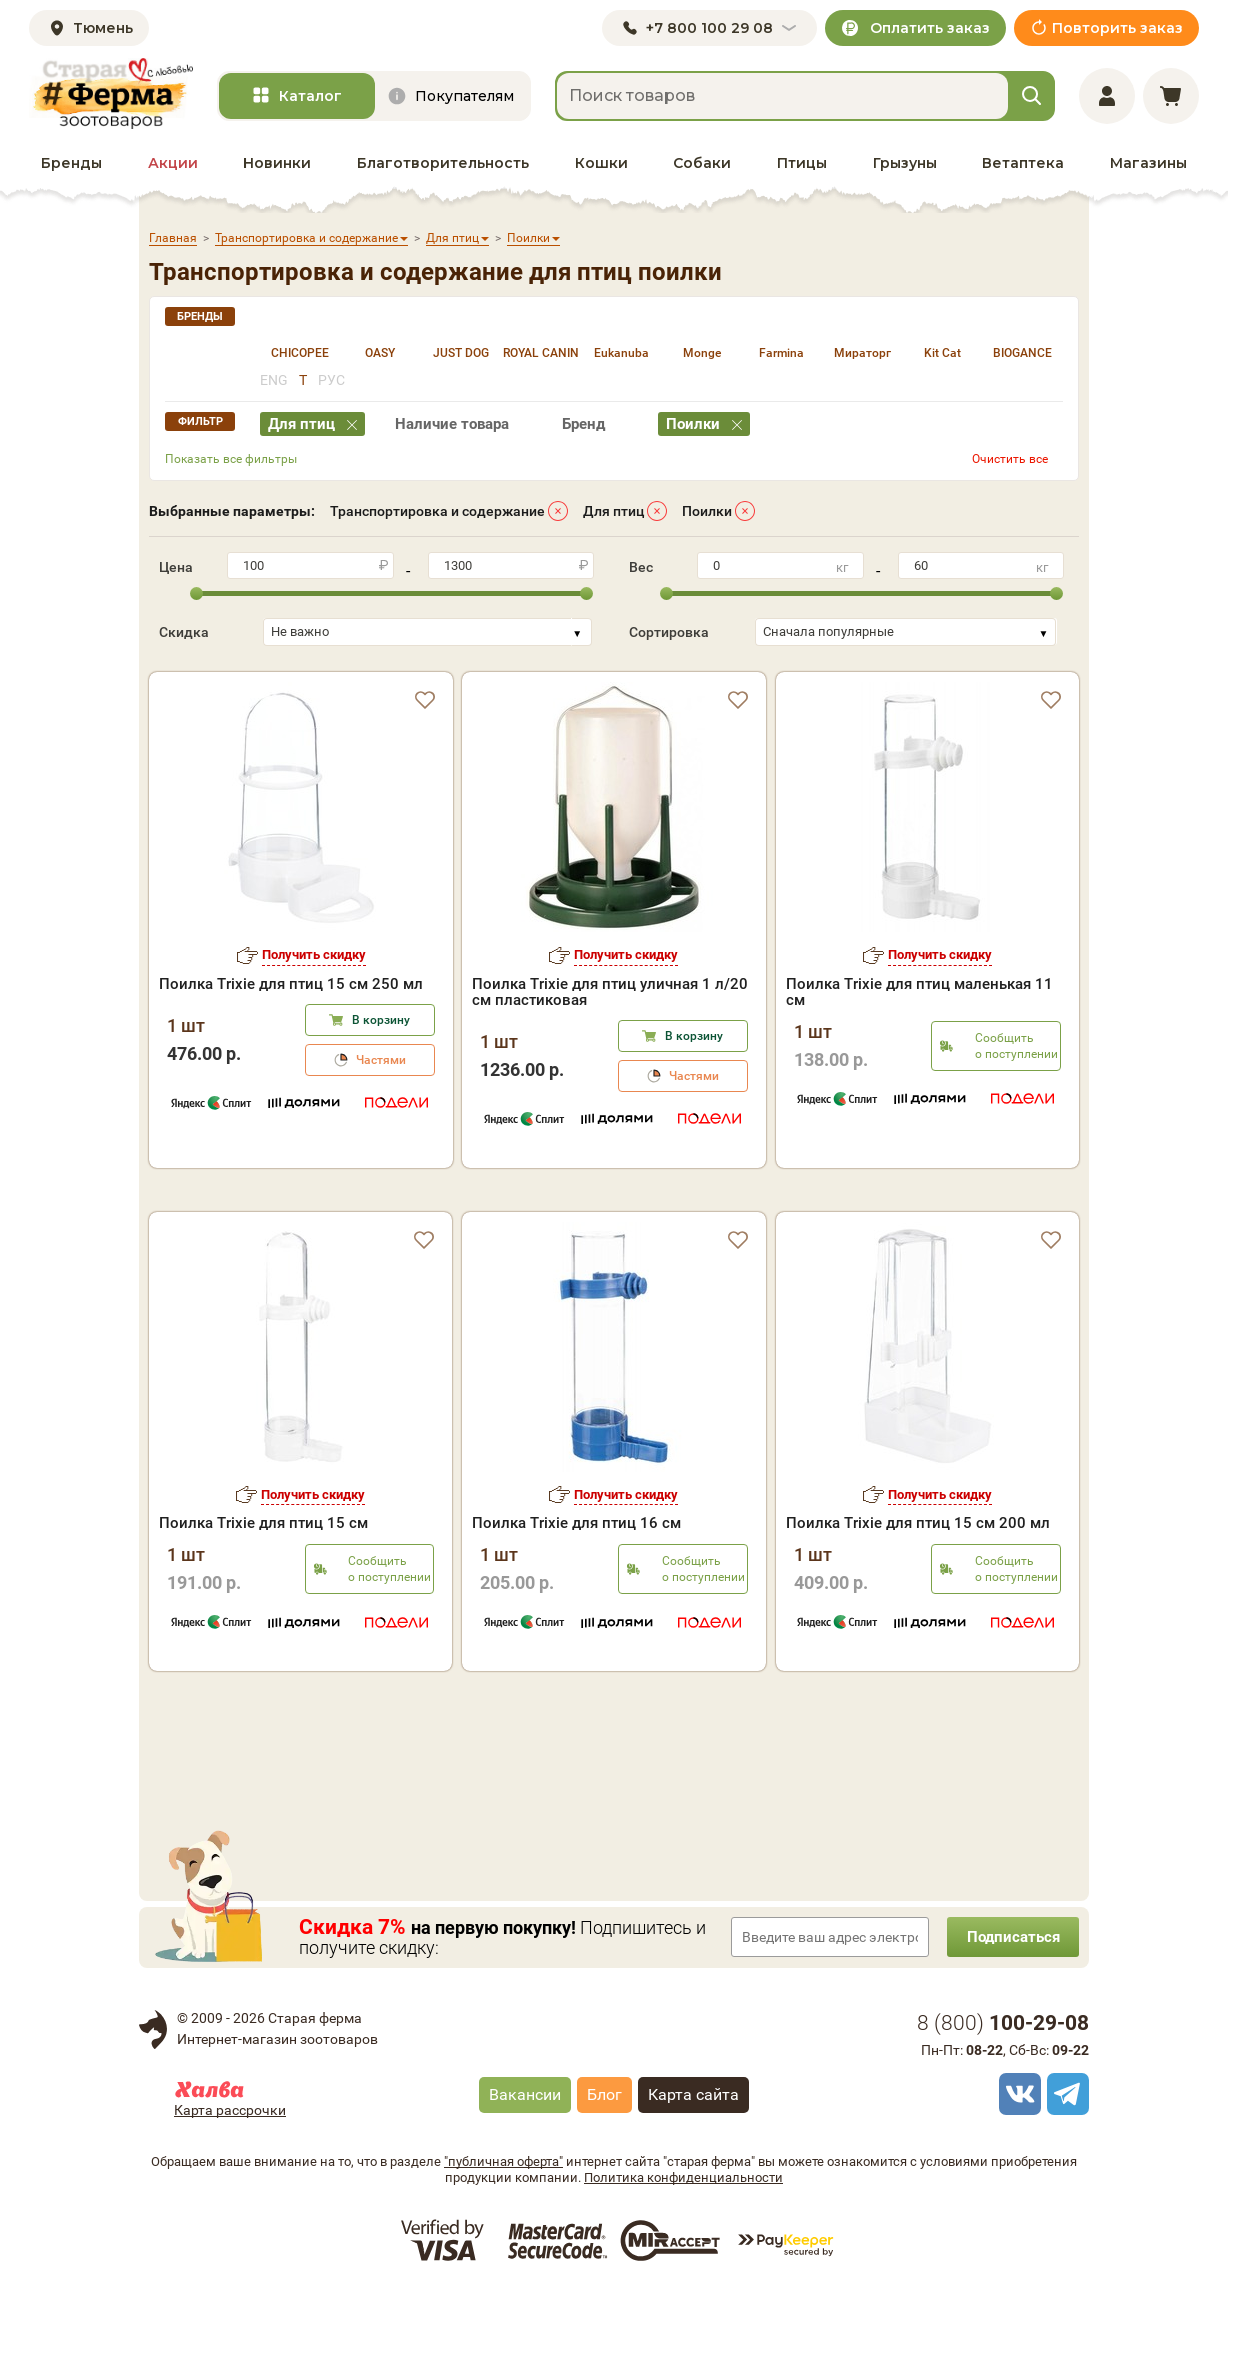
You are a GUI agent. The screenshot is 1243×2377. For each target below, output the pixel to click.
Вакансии (525, 2178)
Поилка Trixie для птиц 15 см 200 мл (918, 1607)
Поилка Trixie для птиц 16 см (576, 1607)
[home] (111, 93)
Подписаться (1009, 2020)
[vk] (1017, 2178)
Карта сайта (693, 2178)
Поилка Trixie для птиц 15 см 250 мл (291, 984)
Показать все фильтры (231, 459)
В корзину (381, 1020)
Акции (173, 163)
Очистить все (1010, 459)
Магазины (1148, 163)
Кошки (601, 163)
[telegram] (1065, 2178)
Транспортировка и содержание (437, 511)
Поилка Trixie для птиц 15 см (263, 1607)
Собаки (702, 163)
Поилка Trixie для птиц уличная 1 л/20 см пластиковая (610, 992)
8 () (1003, 2107)
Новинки (277, 163)
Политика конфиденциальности (683, 2261)
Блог (604, 2178)
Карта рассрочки (230, 2194)
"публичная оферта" (503, 2245)
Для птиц (613, 511)
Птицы (802, 163)
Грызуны (905, 163)
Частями (381, 1060)
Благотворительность (443, 163)
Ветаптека (1023, 163)
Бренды (71, 163)
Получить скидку (314, 954)
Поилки (707, 511)
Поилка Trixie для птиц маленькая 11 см (919, 992)
